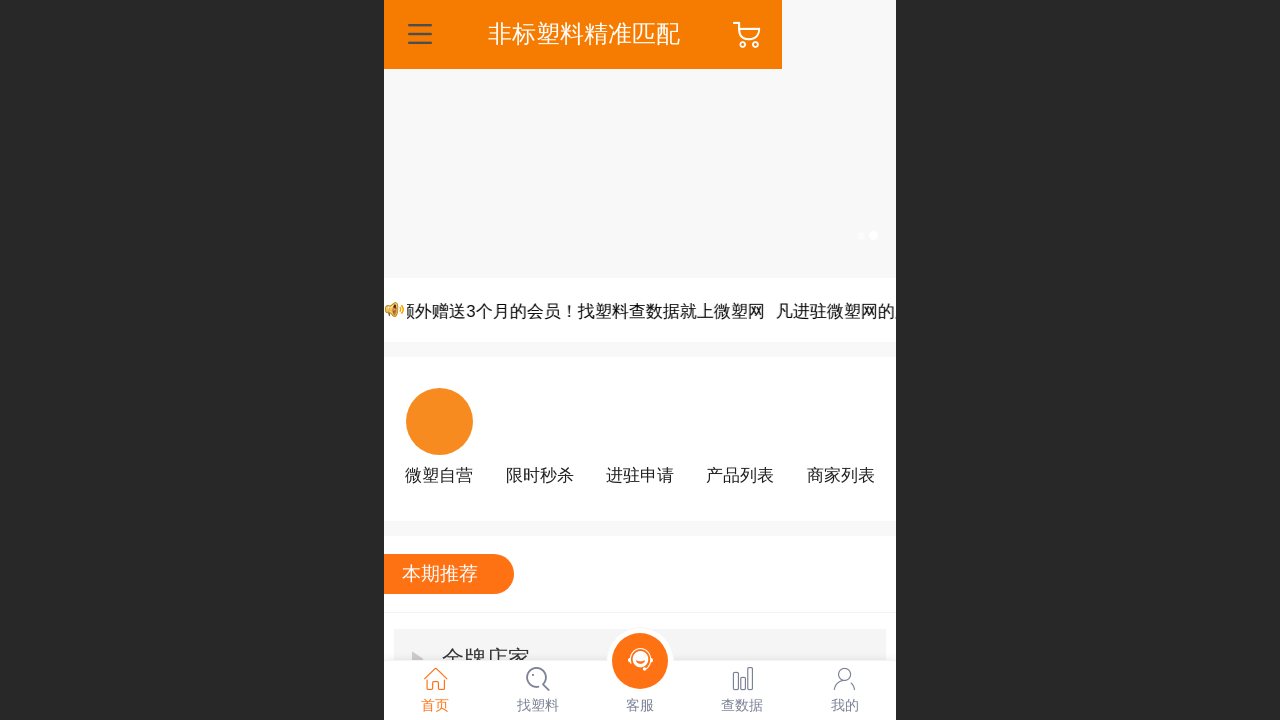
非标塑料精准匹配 (641, 33)
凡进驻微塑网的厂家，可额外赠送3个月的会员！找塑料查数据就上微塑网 (514, 311)
